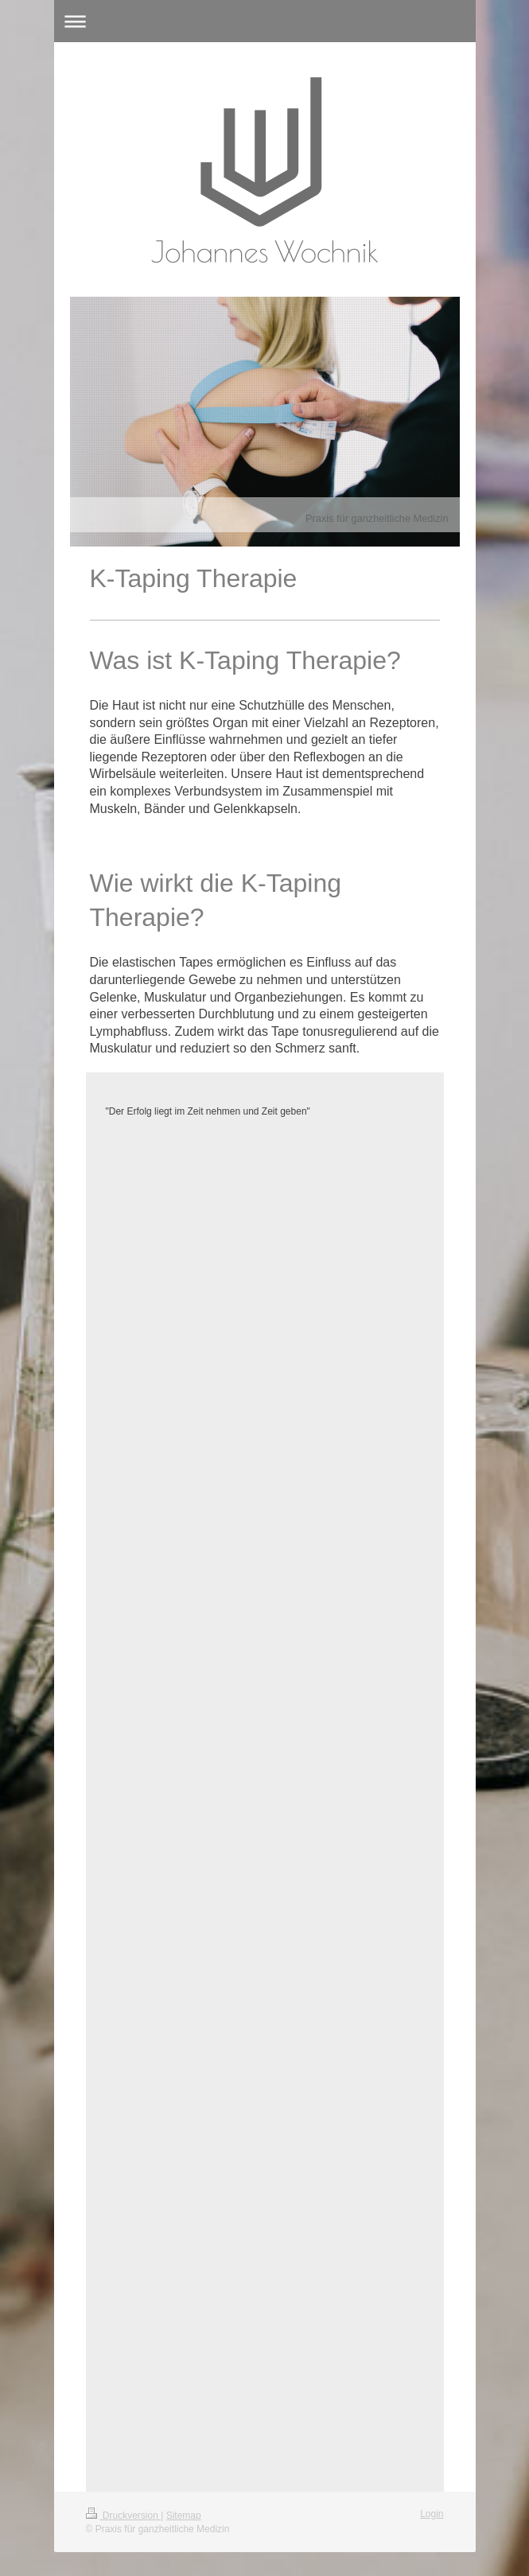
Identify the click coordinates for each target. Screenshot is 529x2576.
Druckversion (123, 2515)
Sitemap (183, 2515)
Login (431, 2514)
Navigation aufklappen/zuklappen (265, 21)
